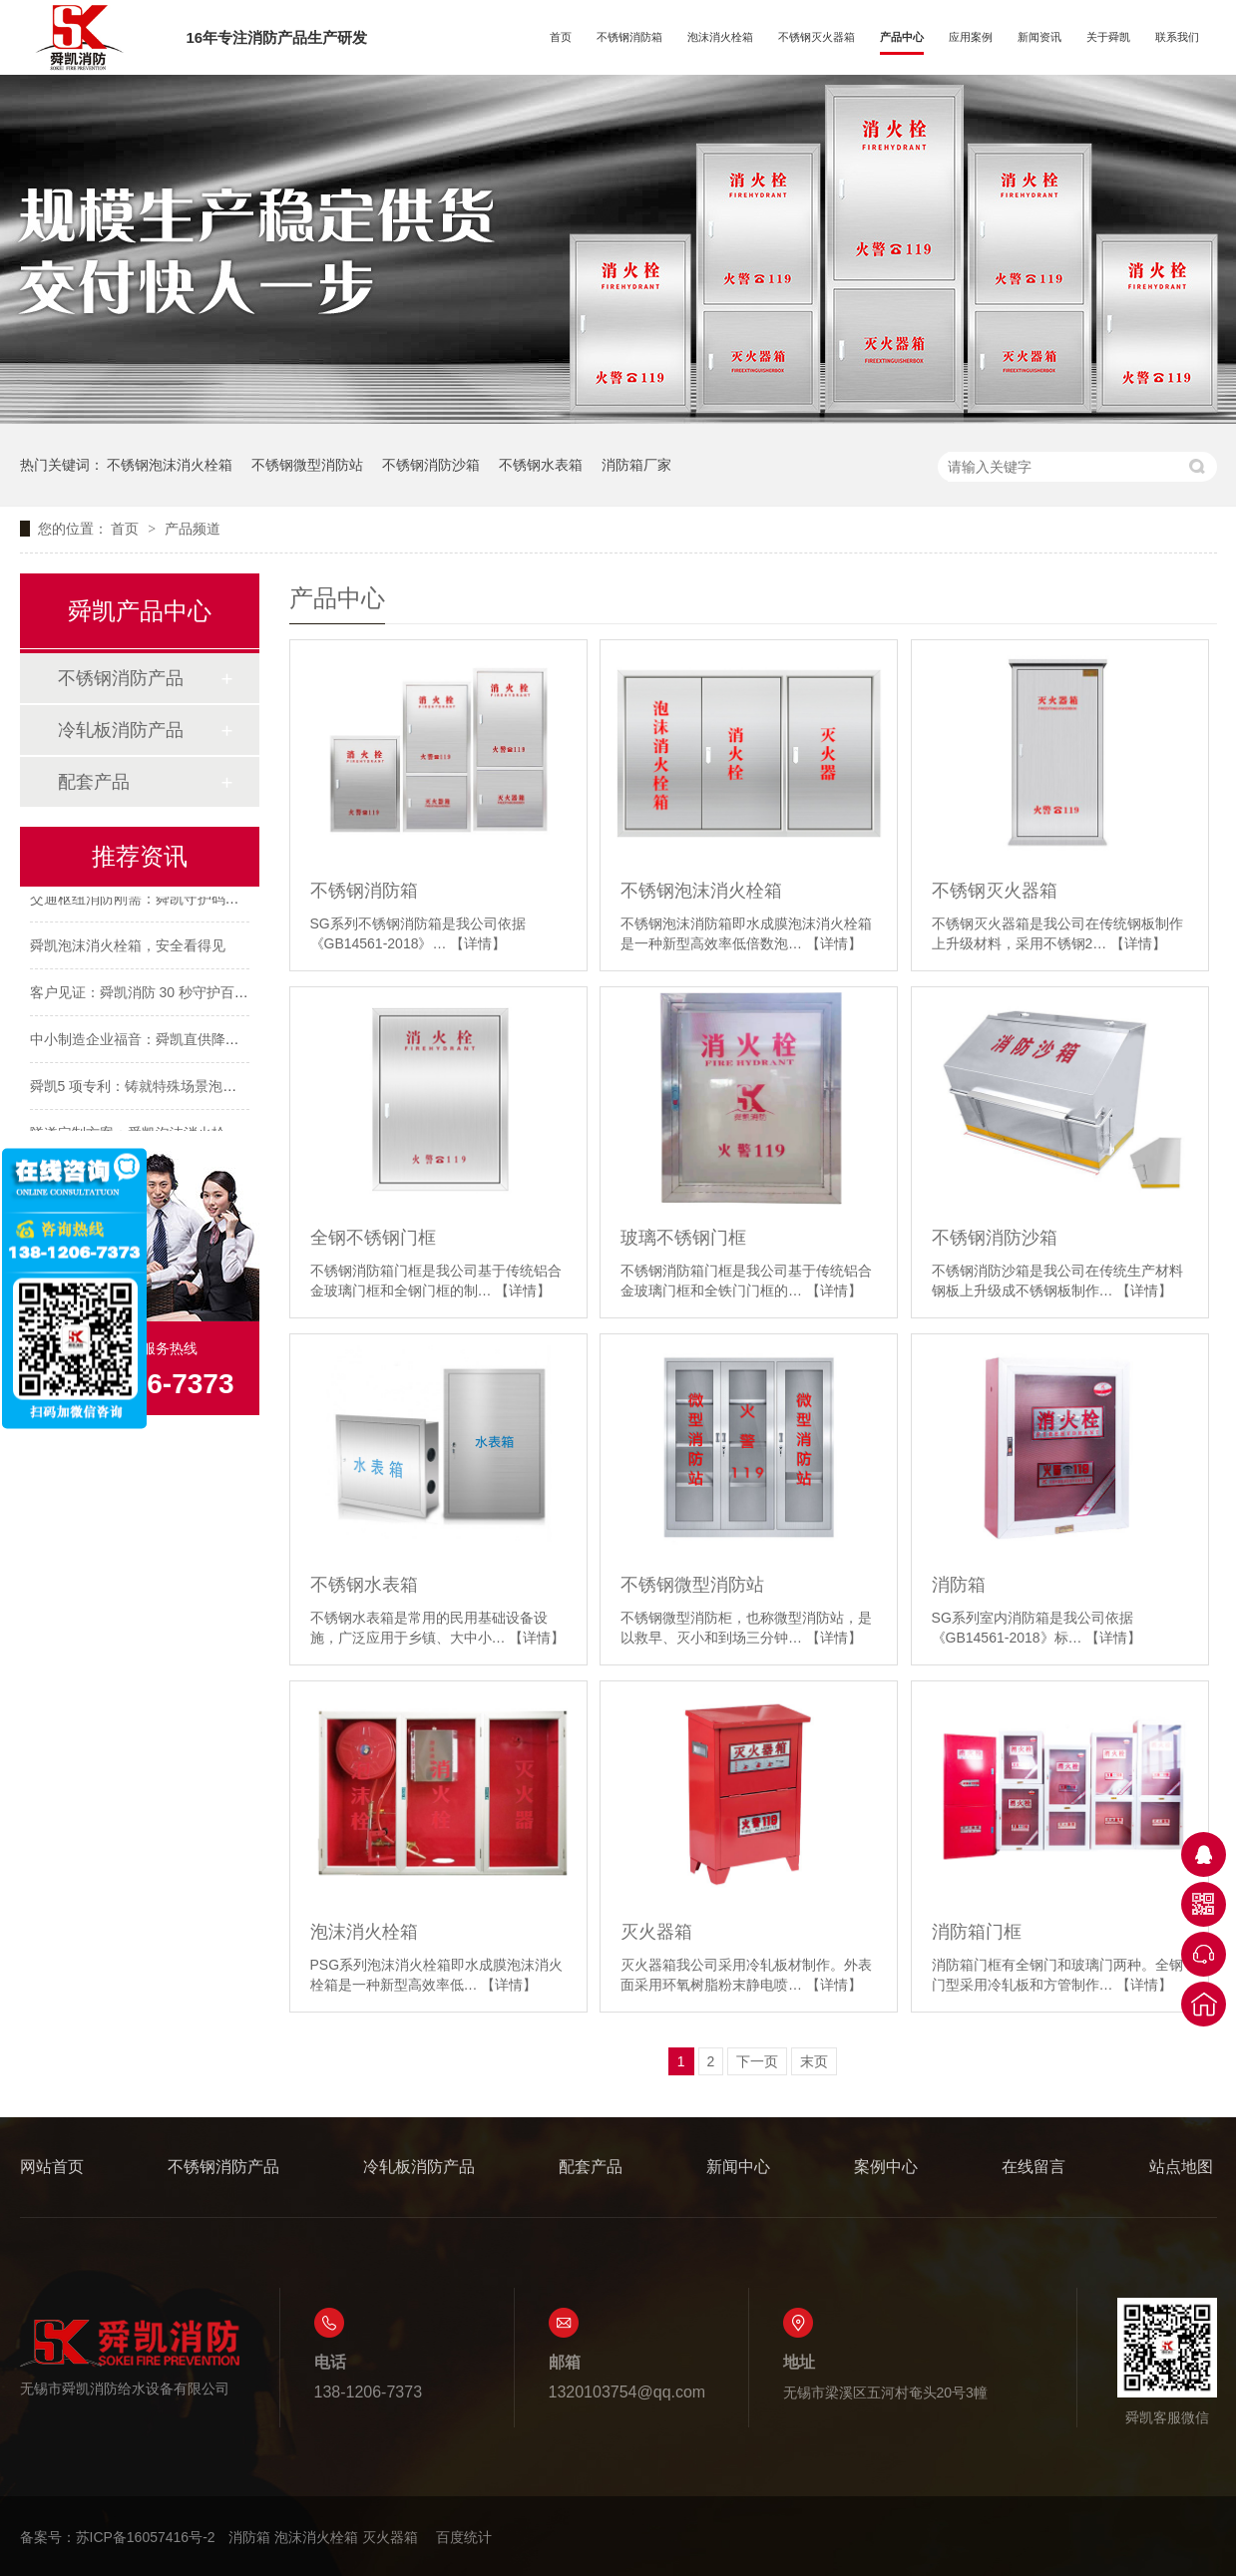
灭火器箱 (656, 1932)
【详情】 (478, 943)
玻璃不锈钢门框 (683, 1238)
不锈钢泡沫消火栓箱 (169, 465)
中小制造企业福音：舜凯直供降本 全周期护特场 (178, 1041)
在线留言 (1033, 2166)
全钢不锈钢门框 (373, 1238)
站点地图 (1181, 2166)
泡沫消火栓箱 (720, 37)
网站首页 (52, 2166)
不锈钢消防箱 (629, 37)
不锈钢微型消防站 (307, 465)
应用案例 (971, 37)
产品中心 (902, 37)
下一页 (757, 2061)
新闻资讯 (1039, 37)
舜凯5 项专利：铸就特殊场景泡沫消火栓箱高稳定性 (189, 1088)
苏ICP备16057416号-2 (145, 2537)
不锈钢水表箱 (541, 465)
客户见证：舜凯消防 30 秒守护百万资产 (153, 994)
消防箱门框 (977, 1932)
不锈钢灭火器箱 (816, 37)
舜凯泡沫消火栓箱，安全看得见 (127, 947)
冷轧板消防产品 (121, 730)
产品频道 (192, 529)
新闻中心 (738, 2166)
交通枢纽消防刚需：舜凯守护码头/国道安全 (164, 901)
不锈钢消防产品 (121, 678)
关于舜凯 (1108, 37)
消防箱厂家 (636, 465)
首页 (561, 37)
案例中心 (886, 2166)
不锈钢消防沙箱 (431, 465)
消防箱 (959, 1585)
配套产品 (94, 782)
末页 (814, 2061)
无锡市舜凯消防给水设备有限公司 (129, 2357)
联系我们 (1177, 37)
